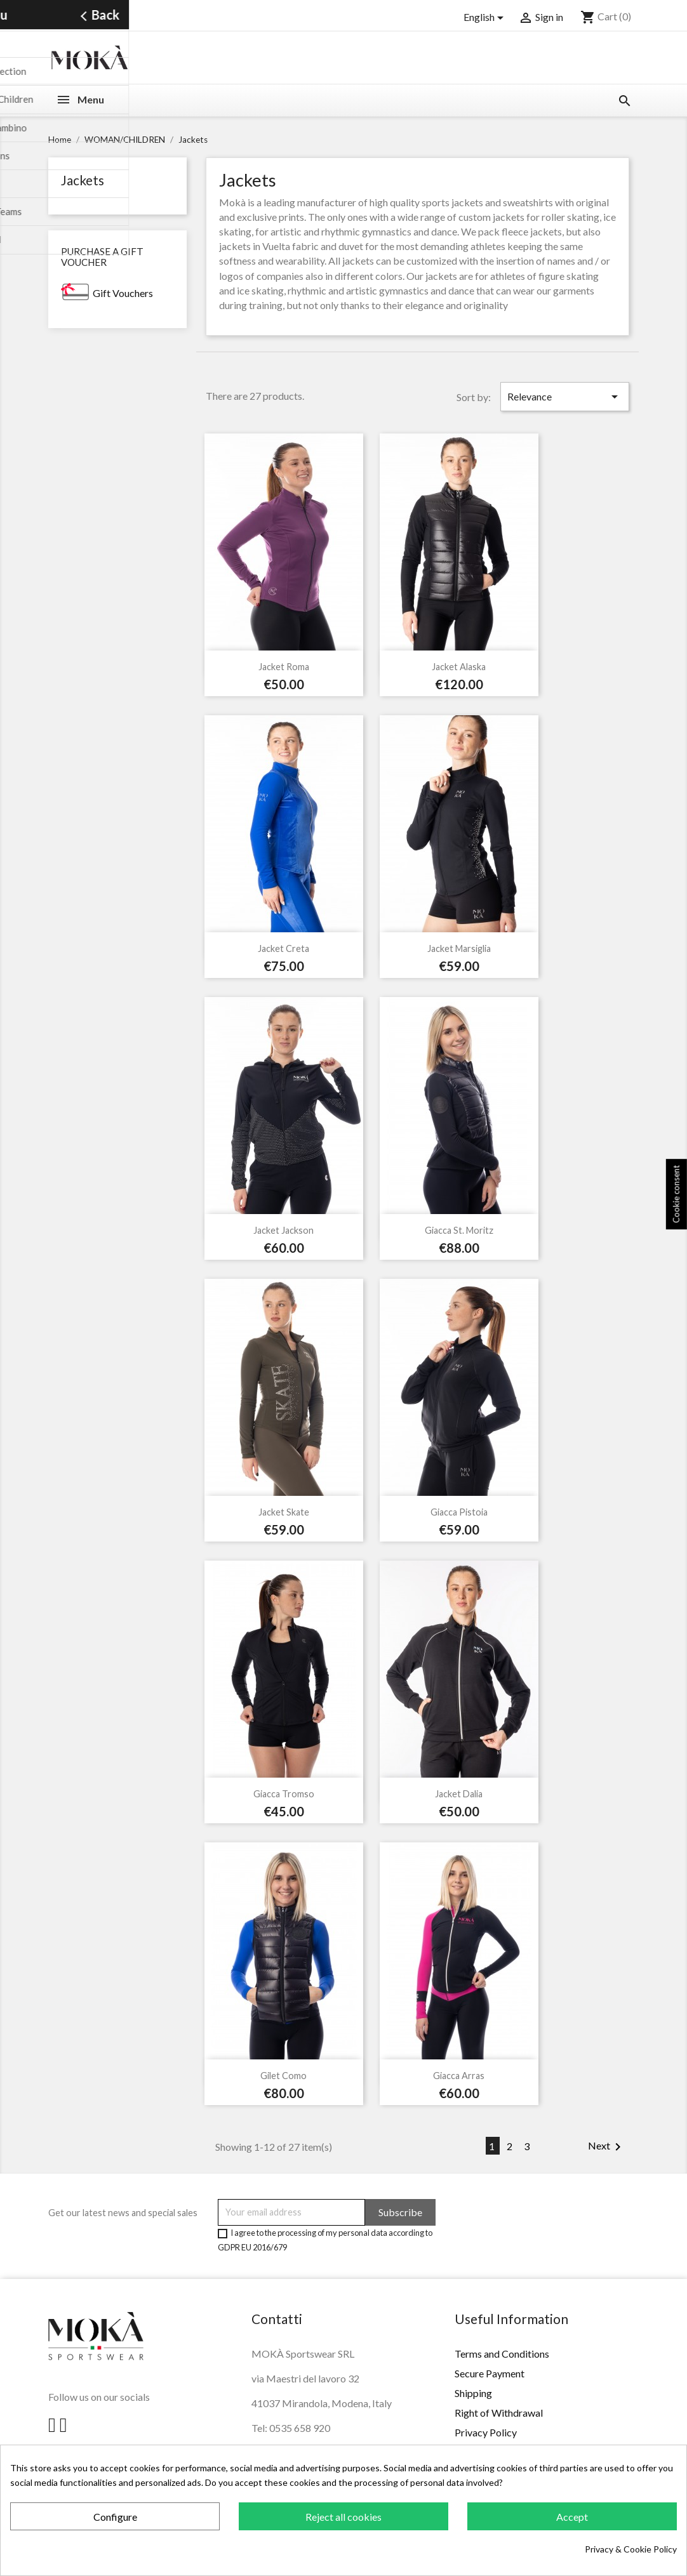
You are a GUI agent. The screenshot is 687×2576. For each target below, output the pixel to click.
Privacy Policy (486, 2432)
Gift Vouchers (123, 293)
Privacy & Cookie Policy (631, 2549)
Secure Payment (489, 2373)
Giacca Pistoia (459, 1512)
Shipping (473, 2393)
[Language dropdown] (486, 18)
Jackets (82, 180)
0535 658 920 (299, 2428)
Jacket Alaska (459, 666)
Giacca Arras (458, 2075)
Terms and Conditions (502, 2354)
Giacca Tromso (283, 1793)
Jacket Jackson (283, 1230)
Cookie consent (676, 1195)
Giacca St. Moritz (459, 1230)
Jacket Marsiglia (459, 948)
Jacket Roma (283, 666)
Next (606, 2147)
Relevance (564, 396)
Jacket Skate (283, 1512)
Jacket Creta (283, 948)
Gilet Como (283, 2075)
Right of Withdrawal (499, 2413)
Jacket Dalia (459, 1793)
